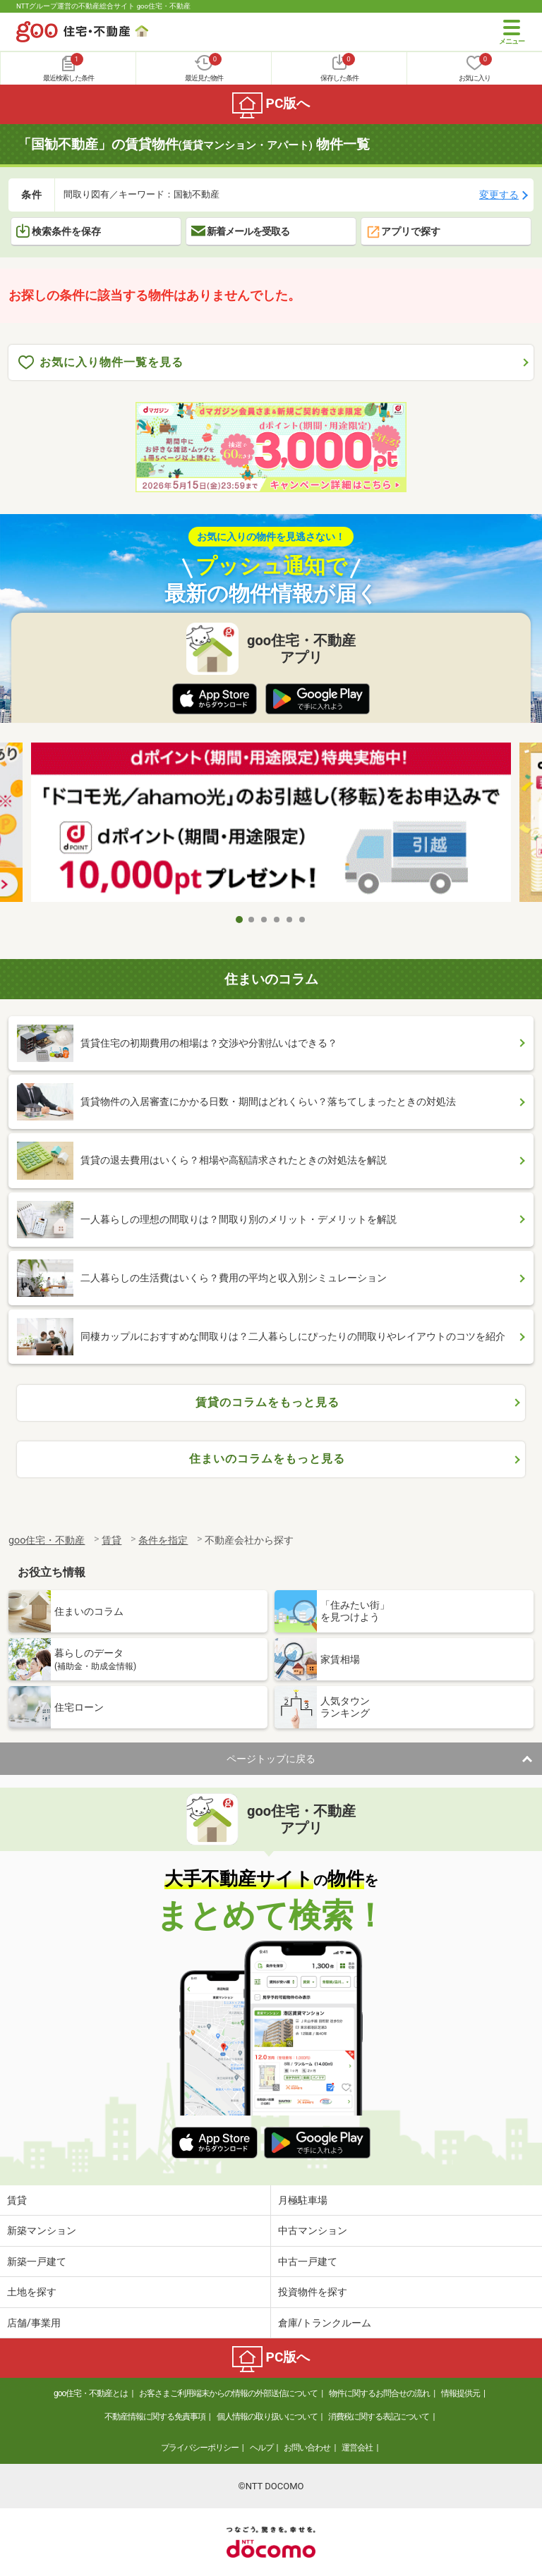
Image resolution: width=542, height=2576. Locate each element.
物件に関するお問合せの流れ (379, 2393)
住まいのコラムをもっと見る (267, 1458)
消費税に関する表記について (378, 2417)
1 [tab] (239, 919)
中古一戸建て (307, 2261)
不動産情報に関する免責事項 (154, 2417)
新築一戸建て (36, 2261)
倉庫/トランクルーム (324, 2322)
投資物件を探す (312, 2291)
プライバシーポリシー (200, 2448)
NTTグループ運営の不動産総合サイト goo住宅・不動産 (103, 6)
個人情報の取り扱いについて (267, 2417)
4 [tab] (277, 919)
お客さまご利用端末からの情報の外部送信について (228, 2393)
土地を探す (31, 2291)
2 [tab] (251, 919)
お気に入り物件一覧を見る (100, 362)
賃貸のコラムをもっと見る (267, 1402)
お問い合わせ (307, 2448)
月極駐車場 (302, 2200)
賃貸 (17, 2200)
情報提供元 (460, 2393)
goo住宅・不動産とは (91, 2393)
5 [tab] (290, 919)
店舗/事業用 (34, 2322)
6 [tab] (302, 919)
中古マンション (312, 2230)
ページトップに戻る (271, 1758)
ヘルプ (261, 2448)
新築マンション (41, 2230)
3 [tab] (264, 919)
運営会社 (357, 2448)
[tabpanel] (271, 825)
